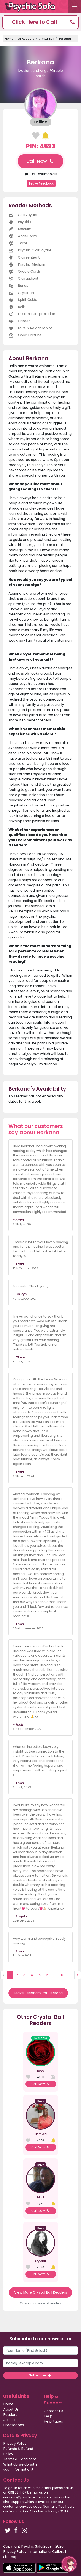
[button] (40, 22)
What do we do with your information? (20, 2467)
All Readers (26, 38)
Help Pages (53, 2421)
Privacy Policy (15, 2443)
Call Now (40, 161)
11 (71, 1974)
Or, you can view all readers (40, 2303)
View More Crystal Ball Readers (40, 2292)
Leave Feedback (41, 183)
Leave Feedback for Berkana (38, 1993)
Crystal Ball (46, 38)
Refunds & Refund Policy (18, 2451)
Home (9, 38)
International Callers (46, 2551)
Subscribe (40, 2375)
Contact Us (53, 2410)
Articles (9, 2419)
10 (62, 1974)
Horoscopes (13, 2425)
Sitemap (10, 2556)
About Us (11, 2409)
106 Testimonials (40, 174)
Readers (10, 2414)
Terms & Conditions (20, 2459)
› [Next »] (77, 1974)
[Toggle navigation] (74, 6)
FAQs (48, 2416)
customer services (17, 2506)
